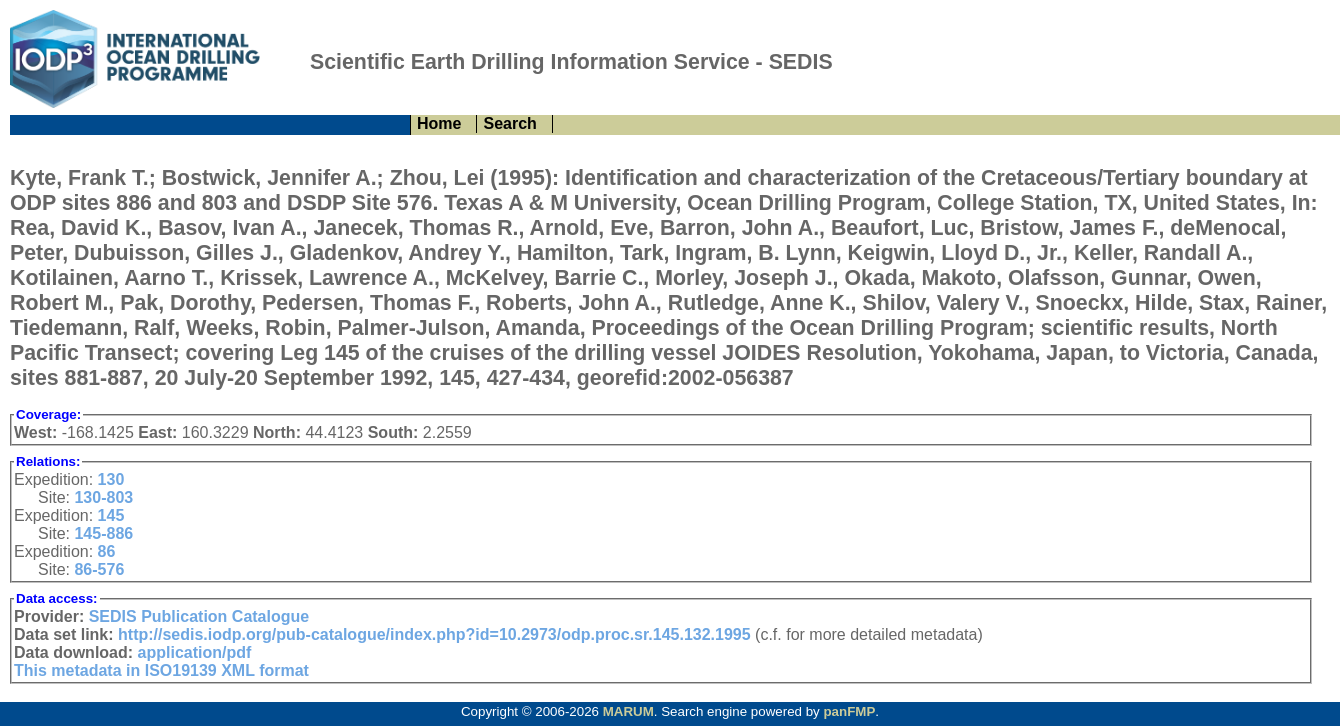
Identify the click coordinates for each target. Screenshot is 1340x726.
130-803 (103, 497)
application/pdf (195, 652)
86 (107, 551)
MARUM (628, 711)
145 (111, 515)
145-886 (103, 533)
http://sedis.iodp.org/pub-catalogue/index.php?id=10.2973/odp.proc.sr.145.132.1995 (434, 634)
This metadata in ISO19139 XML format (161, 670)
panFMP (849, 711)
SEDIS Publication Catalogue (199, 616)
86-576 (99, 569)
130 (111, 479)
